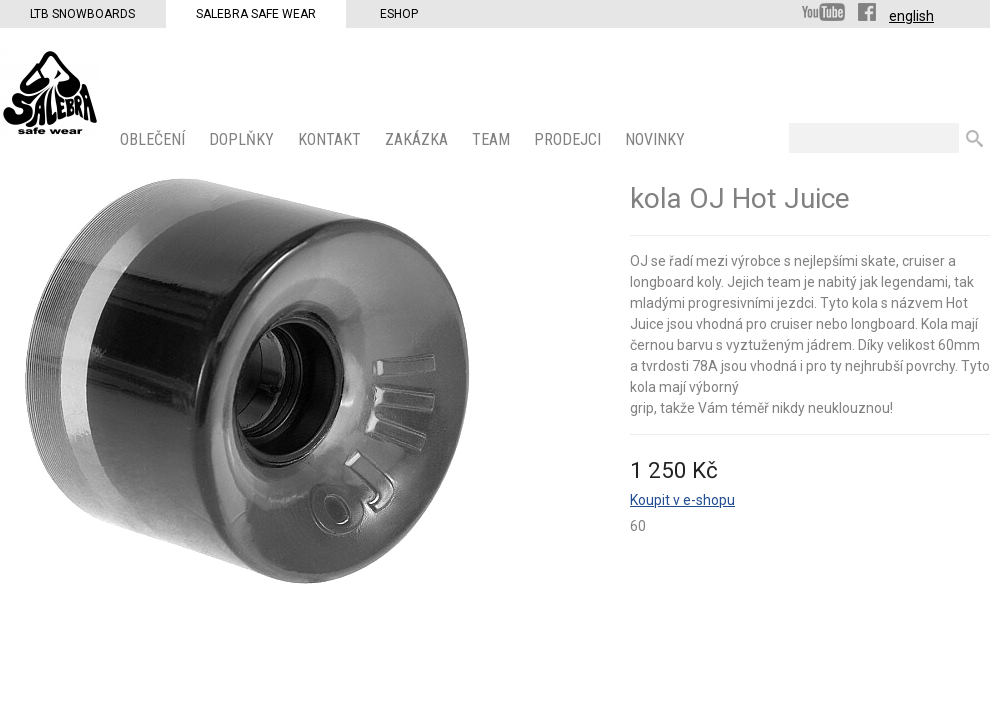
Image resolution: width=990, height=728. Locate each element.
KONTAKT (331, 139)
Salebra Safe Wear (256, 14)
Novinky (657, 139)
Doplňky (243, 139)
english (911, 16)
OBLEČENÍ (154, 139)
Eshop (399, 14)
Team (493, 139)
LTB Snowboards (82, 14)
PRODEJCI (569, 139)
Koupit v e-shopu (682, 500)
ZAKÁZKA (418, 139)
